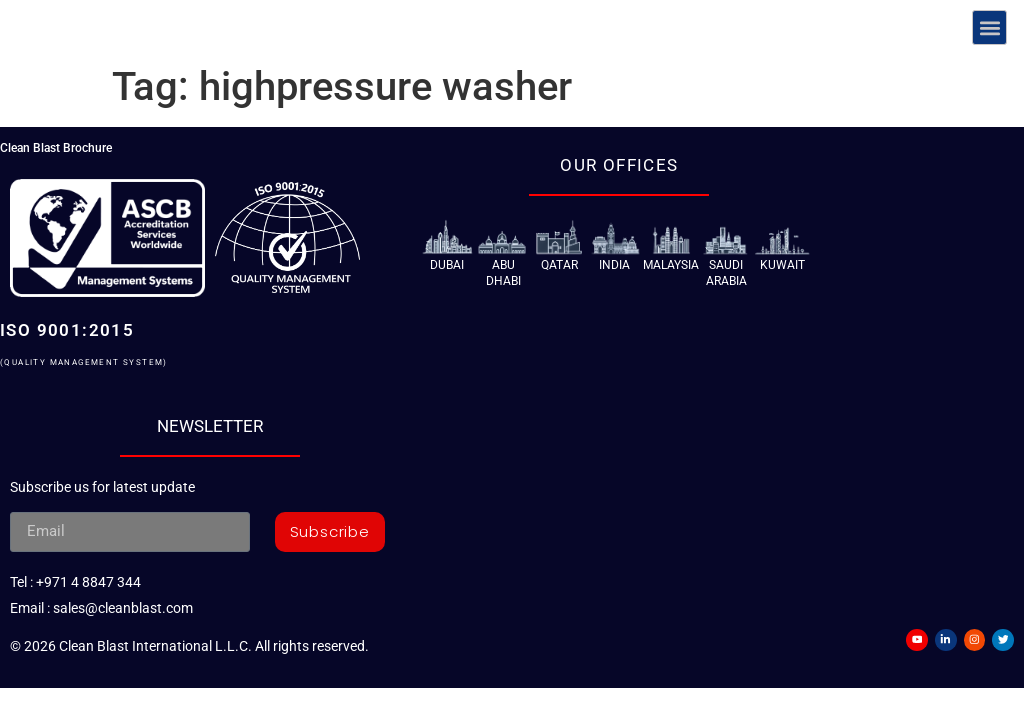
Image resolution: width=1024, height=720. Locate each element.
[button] (989, 27)
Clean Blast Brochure (56, 148)
